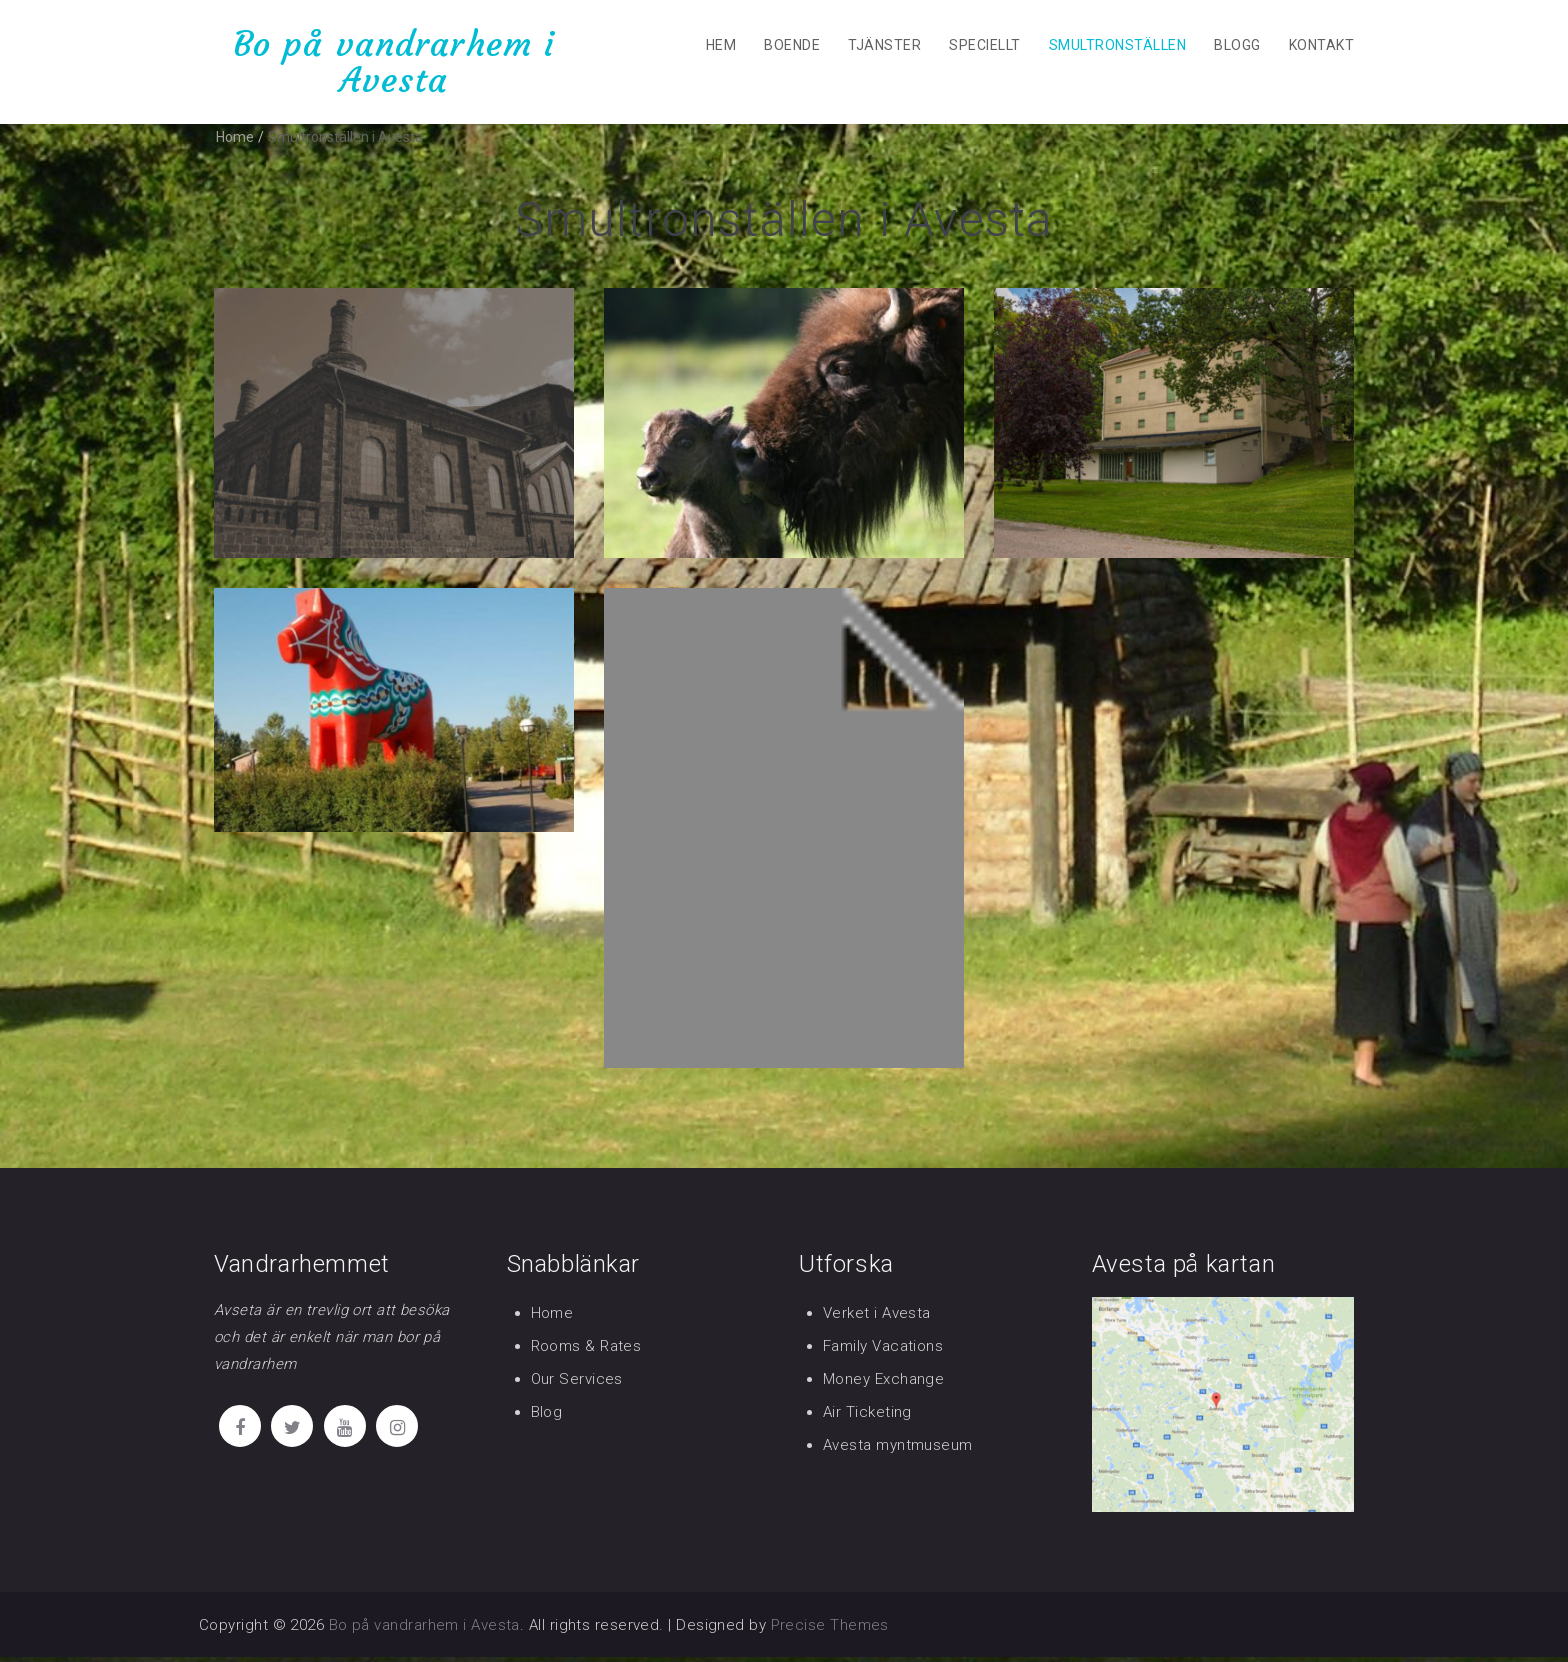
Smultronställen (1117, 45)
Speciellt (984, 45)
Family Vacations (883, 1351)
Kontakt (1321, 45)
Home (552, 1318)
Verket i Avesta (877, 1318)
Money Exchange (883, 1384)
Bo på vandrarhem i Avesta (394, 61)
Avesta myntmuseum (898, 1450)
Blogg (1237, 45)
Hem (721, 45)
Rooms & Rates (586, 1351)
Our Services (577, 1384)
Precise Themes (830, 1630)
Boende (792, 45)
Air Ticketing (867, 1417)
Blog (547, 1417)
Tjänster (884, 45)
